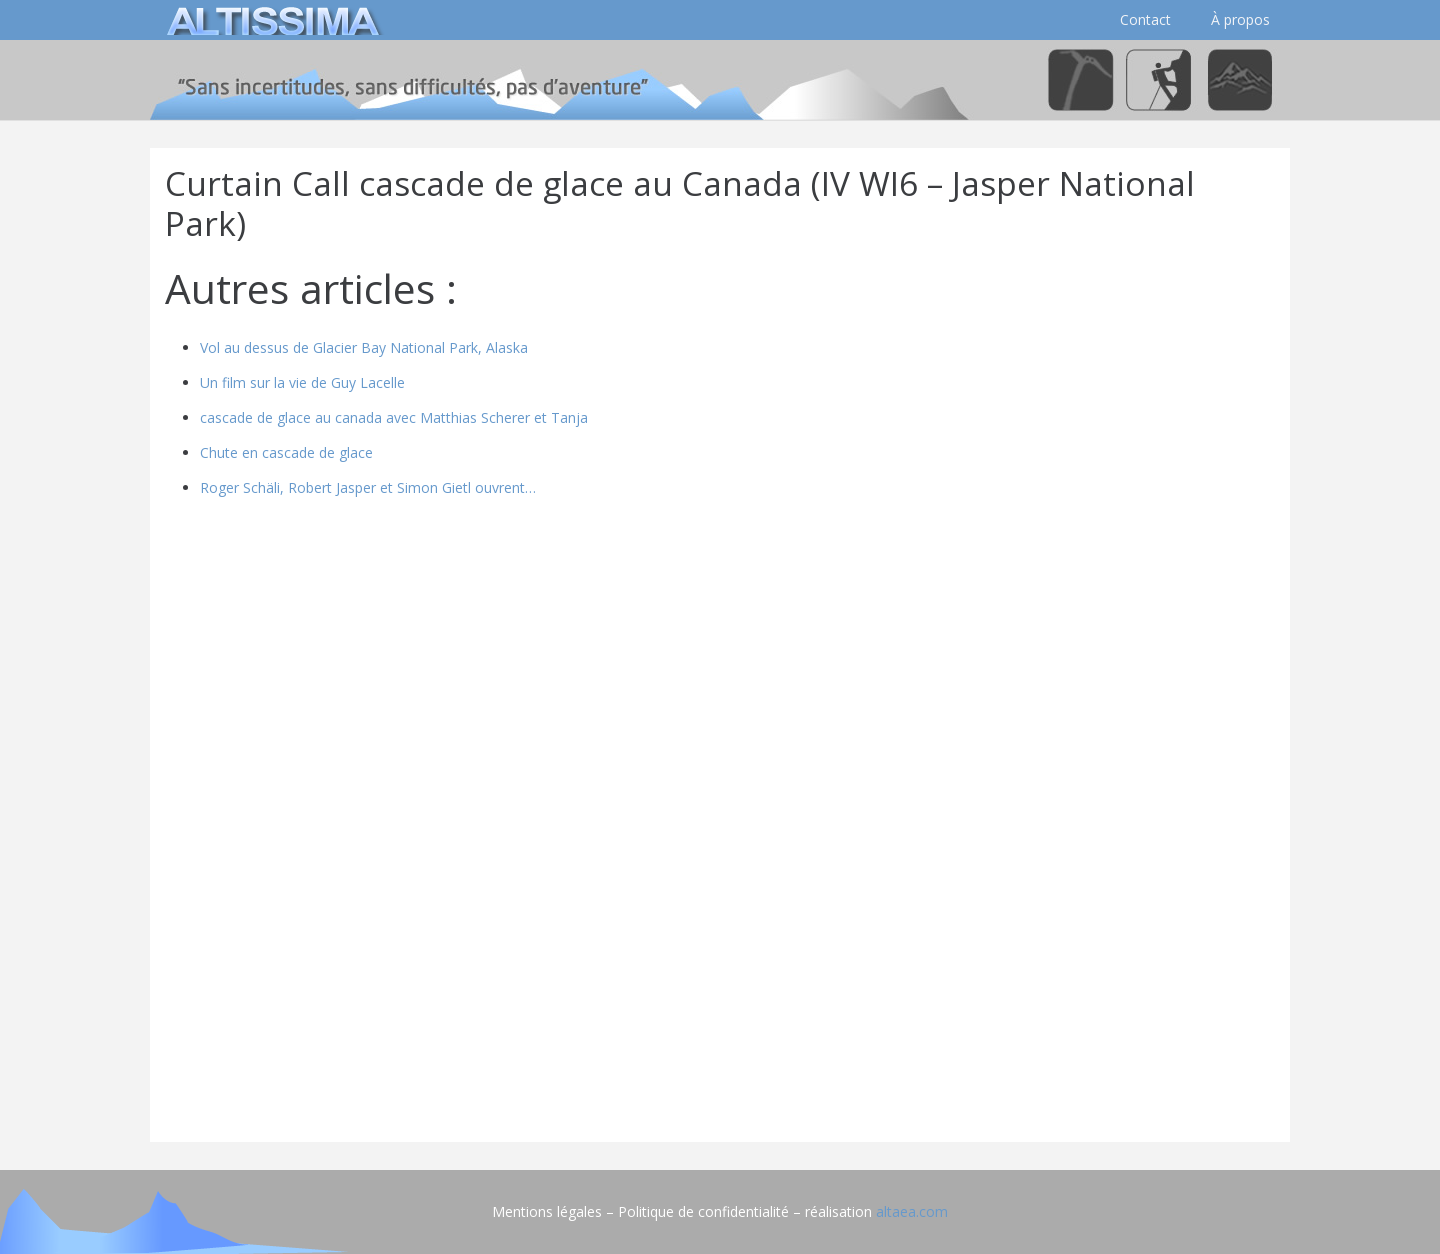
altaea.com (912, 1211)
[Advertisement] (720, 987)
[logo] (270, 20)
